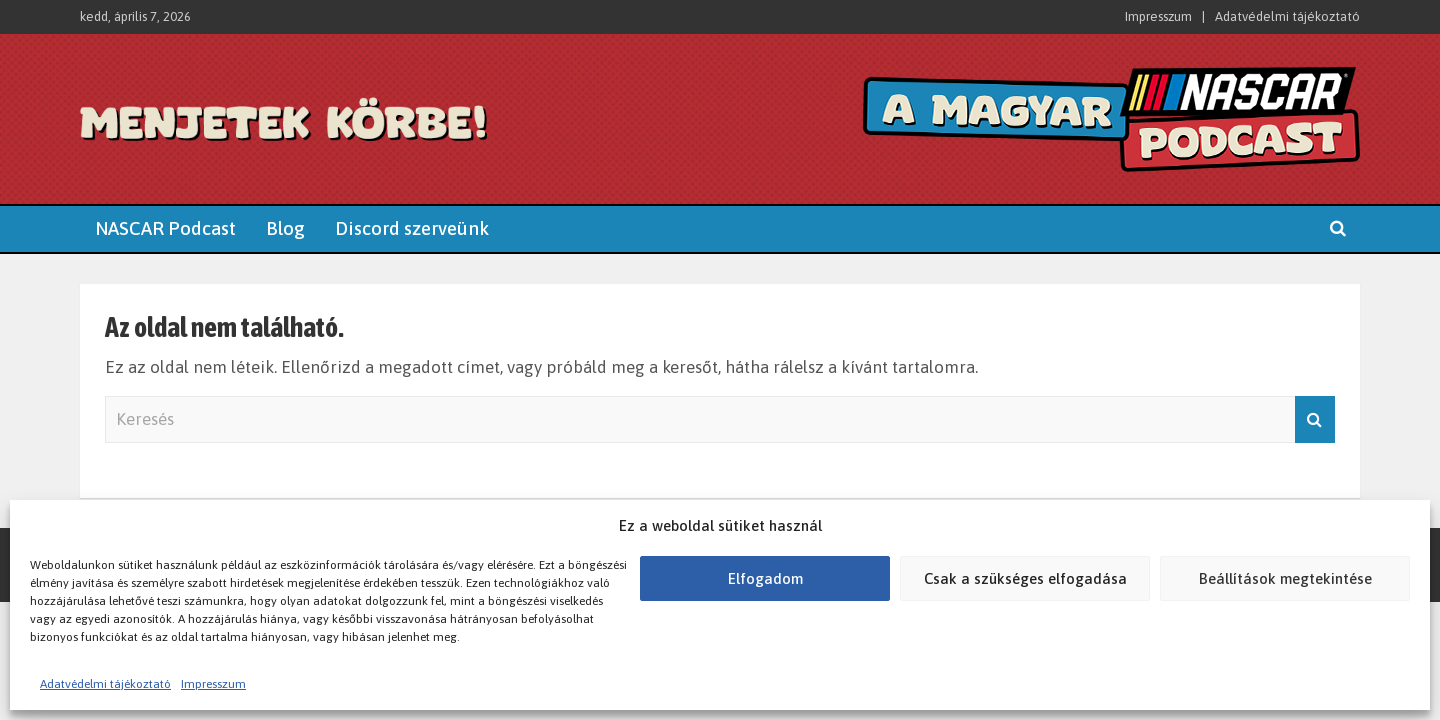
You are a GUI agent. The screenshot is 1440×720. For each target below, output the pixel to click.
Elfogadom (765, 578)
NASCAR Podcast (165, 228)
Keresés (1315, 420)
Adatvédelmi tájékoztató (105, 684)
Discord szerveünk (412, 228)
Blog (285, 228)
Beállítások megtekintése (1285, 578)
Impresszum (213, 684)
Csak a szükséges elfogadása (1025, 578)
